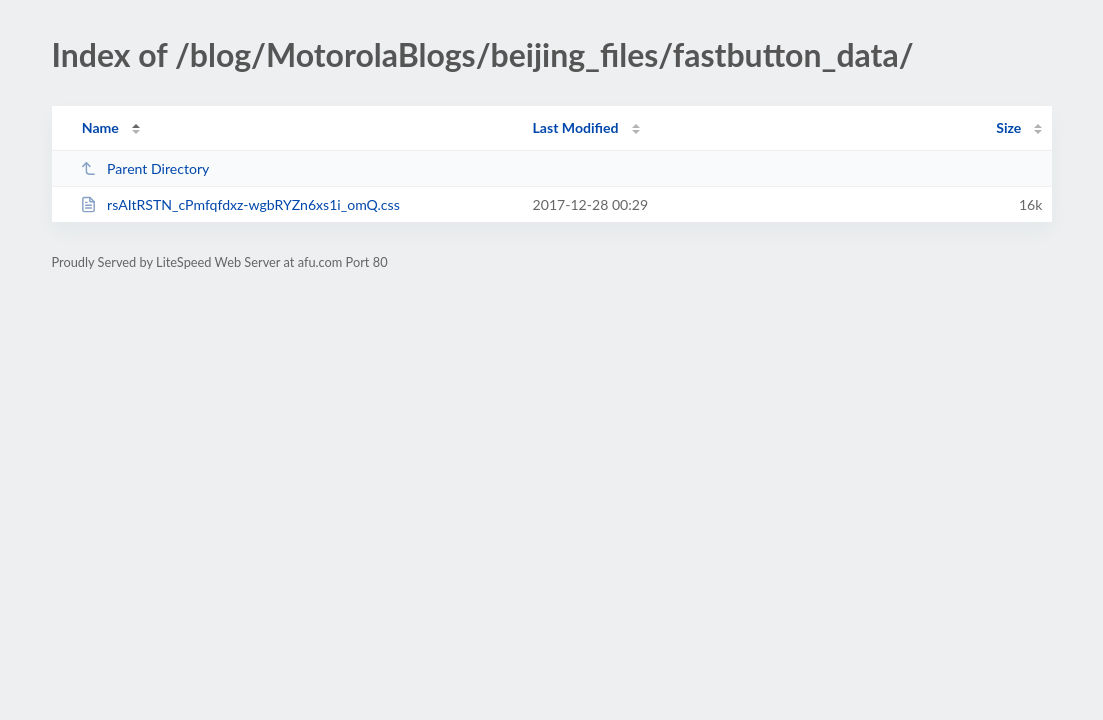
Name (100, 127)
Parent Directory (145, 168)
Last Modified (576, 127)
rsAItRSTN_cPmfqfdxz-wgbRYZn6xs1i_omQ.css (240, 204)
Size (1008, 127)
